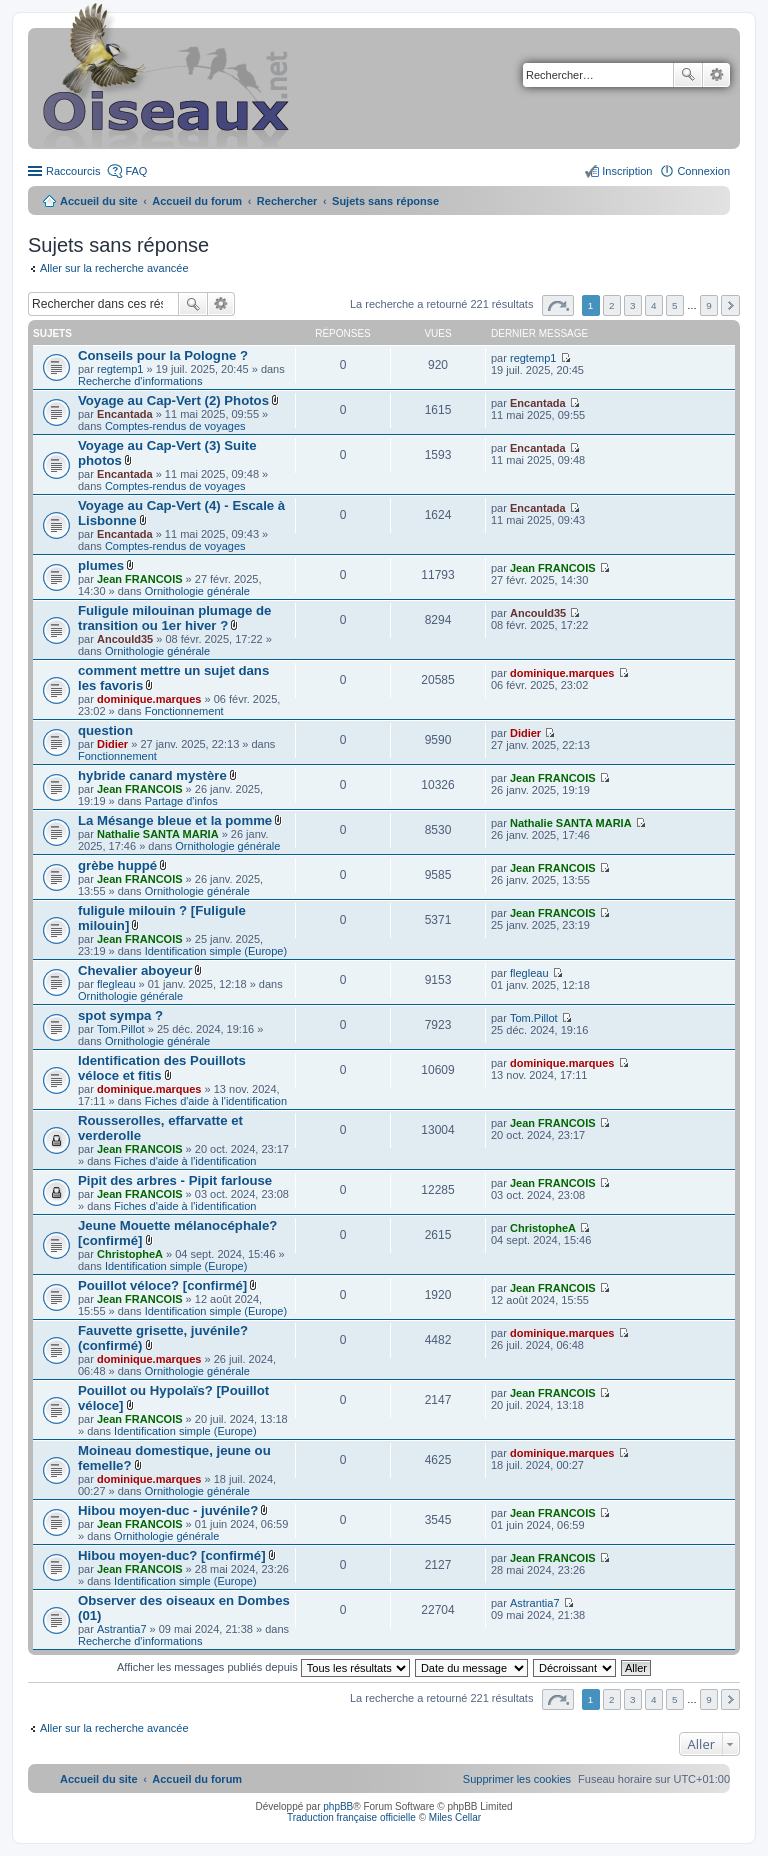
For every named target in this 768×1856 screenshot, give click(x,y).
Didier (112, 744)
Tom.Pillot (121, 1029)
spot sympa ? (120, 1015)
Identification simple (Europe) (216, 951)
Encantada (125, 414)
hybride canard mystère (152, 775)
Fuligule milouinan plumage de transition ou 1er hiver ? (174, 618)
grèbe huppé (117, 865)
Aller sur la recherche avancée (114, 268)
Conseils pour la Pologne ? (163, 355)
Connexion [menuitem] (703, 171)
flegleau (116, 984)
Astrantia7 (122, 1629)
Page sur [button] (558, 305)
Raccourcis (73, 171)
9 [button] (709, 305)
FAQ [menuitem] (136, 171)
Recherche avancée (716, 75)
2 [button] (612, 305)
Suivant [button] (730, 305)
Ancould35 (125, 639)
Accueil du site (99, 201)
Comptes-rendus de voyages (175, 426)
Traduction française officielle (351, 1817)
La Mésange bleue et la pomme (175, 820)
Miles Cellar (455, 1817)
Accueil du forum (197, 201)
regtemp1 (120, 369)
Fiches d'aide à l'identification (216, 1101)
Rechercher (688, 75)
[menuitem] (517, 1779)
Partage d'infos (181, 801)
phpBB (338, 1806)
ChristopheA (130, 1254)
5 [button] (675, 305)
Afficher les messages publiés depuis (263, 1667)
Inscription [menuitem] (627, 171)
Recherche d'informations (140, 381)
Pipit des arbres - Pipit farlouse (175, 1180)
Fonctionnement (184, 711)
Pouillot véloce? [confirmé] (162, 1285)
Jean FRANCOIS (140, 579)
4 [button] (654, 305)
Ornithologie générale (197, 591)
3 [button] (633, 305)
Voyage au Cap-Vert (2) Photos (173, 400)
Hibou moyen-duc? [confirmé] (172, 1555)
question (105, 730)
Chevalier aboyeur (135, 970)
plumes (101, 565)
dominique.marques (149, 699)
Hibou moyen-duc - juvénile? (168, 1510)
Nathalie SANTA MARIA (158, 834)
